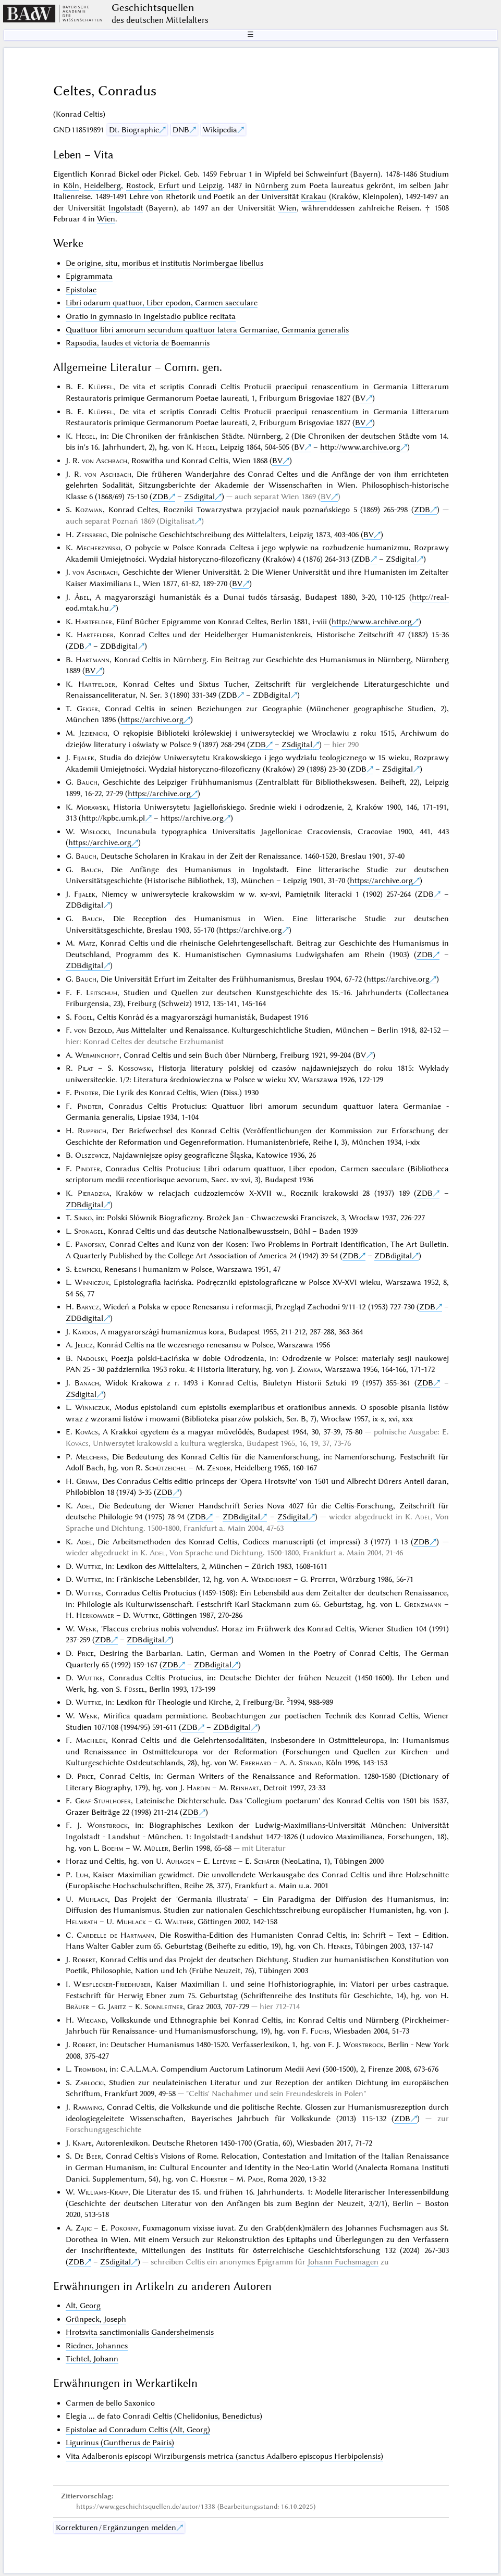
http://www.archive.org (360, 447)
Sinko (83, 1217)
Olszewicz (91, 1155)
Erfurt (168, 185)
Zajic (84, 2228)
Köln (71, 185)
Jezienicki (93, 733)
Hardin (198, 1787)
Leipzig (211, 185)
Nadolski (91, 1358)
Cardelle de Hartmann (115, 1935)
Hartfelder (93, 621)
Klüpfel (100, 386)
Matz (86, 943)
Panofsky (90, 1244)
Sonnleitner (163, 2006)
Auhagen (180, 1861)
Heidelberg (102, 185)
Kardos (84, 1331)
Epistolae (81, 289)
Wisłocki (94, 831)
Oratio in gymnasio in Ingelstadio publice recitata (151, 316)
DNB (181, 129)
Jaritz (117, 2006)
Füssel (134, 1689)
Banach (87, 1383)
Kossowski (135, 1068)
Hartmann (92, 659)
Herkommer (95, 1615)
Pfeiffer (323, 1579)
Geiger (87, 708)
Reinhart (244, 1787)
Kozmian (89, 509)
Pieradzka (93, 1193)
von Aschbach (104, 460)
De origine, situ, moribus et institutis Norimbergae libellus (164, 263)
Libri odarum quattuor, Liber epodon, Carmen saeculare (162, 302)
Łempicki (87, 1269)
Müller (156, 1848)
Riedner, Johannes (97, 2345)
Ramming (87, 2107)
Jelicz (84, 1344)
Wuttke (88, 1566)
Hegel (85, 436)
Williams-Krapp (103, 2192)
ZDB (160, 496)
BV (360, 398)
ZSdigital (199, 496)
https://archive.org (152, 719)
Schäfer (266, 1861)
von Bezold (93, 1030)
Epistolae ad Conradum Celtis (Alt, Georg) (138, 2429)
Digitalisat (177, 521)
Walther (179, 1921)
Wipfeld (277, 174)
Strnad (310, 1762)
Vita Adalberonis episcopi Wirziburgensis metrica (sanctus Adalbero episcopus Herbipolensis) (224, 2456)
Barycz (87, 1306)
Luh (82, 1874)
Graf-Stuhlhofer (103, 1800)
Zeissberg (91, 534)
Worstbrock (107, 1825)
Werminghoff (97, 1055)
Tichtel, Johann (92, 2358)
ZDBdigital (119, 646)
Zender (218, 1467)
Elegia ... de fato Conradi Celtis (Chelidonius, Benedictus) (164, 2416)
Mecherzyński (98, 547)
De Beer (88, 2156)
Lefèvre (224, 1861)
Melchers (91, 1457)
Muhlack (93, 1899)
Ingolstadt (125, 208)
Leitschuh (101, 992)
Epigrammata (89, 276)
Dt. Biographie (134, 129)
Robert (83, 1959)
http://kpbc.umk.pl (113, 818)
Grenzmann (423, 1604)
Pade (255, 2179)
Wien (287, 208)
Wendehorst (271, 1579)
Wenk (87, 1628)
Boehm (113, 1848)
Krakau (313, 196)
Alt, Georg (83, 2305)
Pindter (86, 1092)
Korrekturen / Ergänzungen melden (116, 2527)
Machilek (91, 1740)
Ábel (82, 597)
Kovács (86, 1431)
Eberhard (255, 1762)
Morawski (92, 807)
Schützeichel (166, 1467)
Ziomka (309, 1369)
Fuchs (319, 2031)
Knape (82, 2143)
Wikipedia (220, 129)
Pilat (85, 1068)
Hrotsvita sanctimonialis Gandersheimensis (140, 2332)
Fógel (83, 1017)
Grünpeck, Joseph (96, 2319)
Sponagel (89, 1231)
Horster (213, 2179)
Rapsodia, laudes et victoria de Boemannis (138, 343)
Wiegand (91, 2020)
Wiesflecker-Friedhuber (112, 1984)
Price (85, 1653)
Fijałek (83, 757)
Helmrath (81, 1921)
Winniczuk (92, 1282)
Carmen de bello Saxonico (110, 2403)
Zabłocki (89, 2082)
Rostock (139, 185)
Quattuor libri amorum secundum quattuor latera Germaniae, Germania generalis (207, 330)
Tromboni (89, 2069)
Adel (84, 1505)
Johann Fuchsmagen (343, 2262)
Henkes (339, 1946)
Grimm (86, 1481)
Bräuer (77, 2006)
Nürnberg (271, 185)
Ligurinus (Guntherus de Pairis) (120, 2442)
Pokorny (124, 2228)
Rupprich (92, 1130)
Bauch (87, 782)
